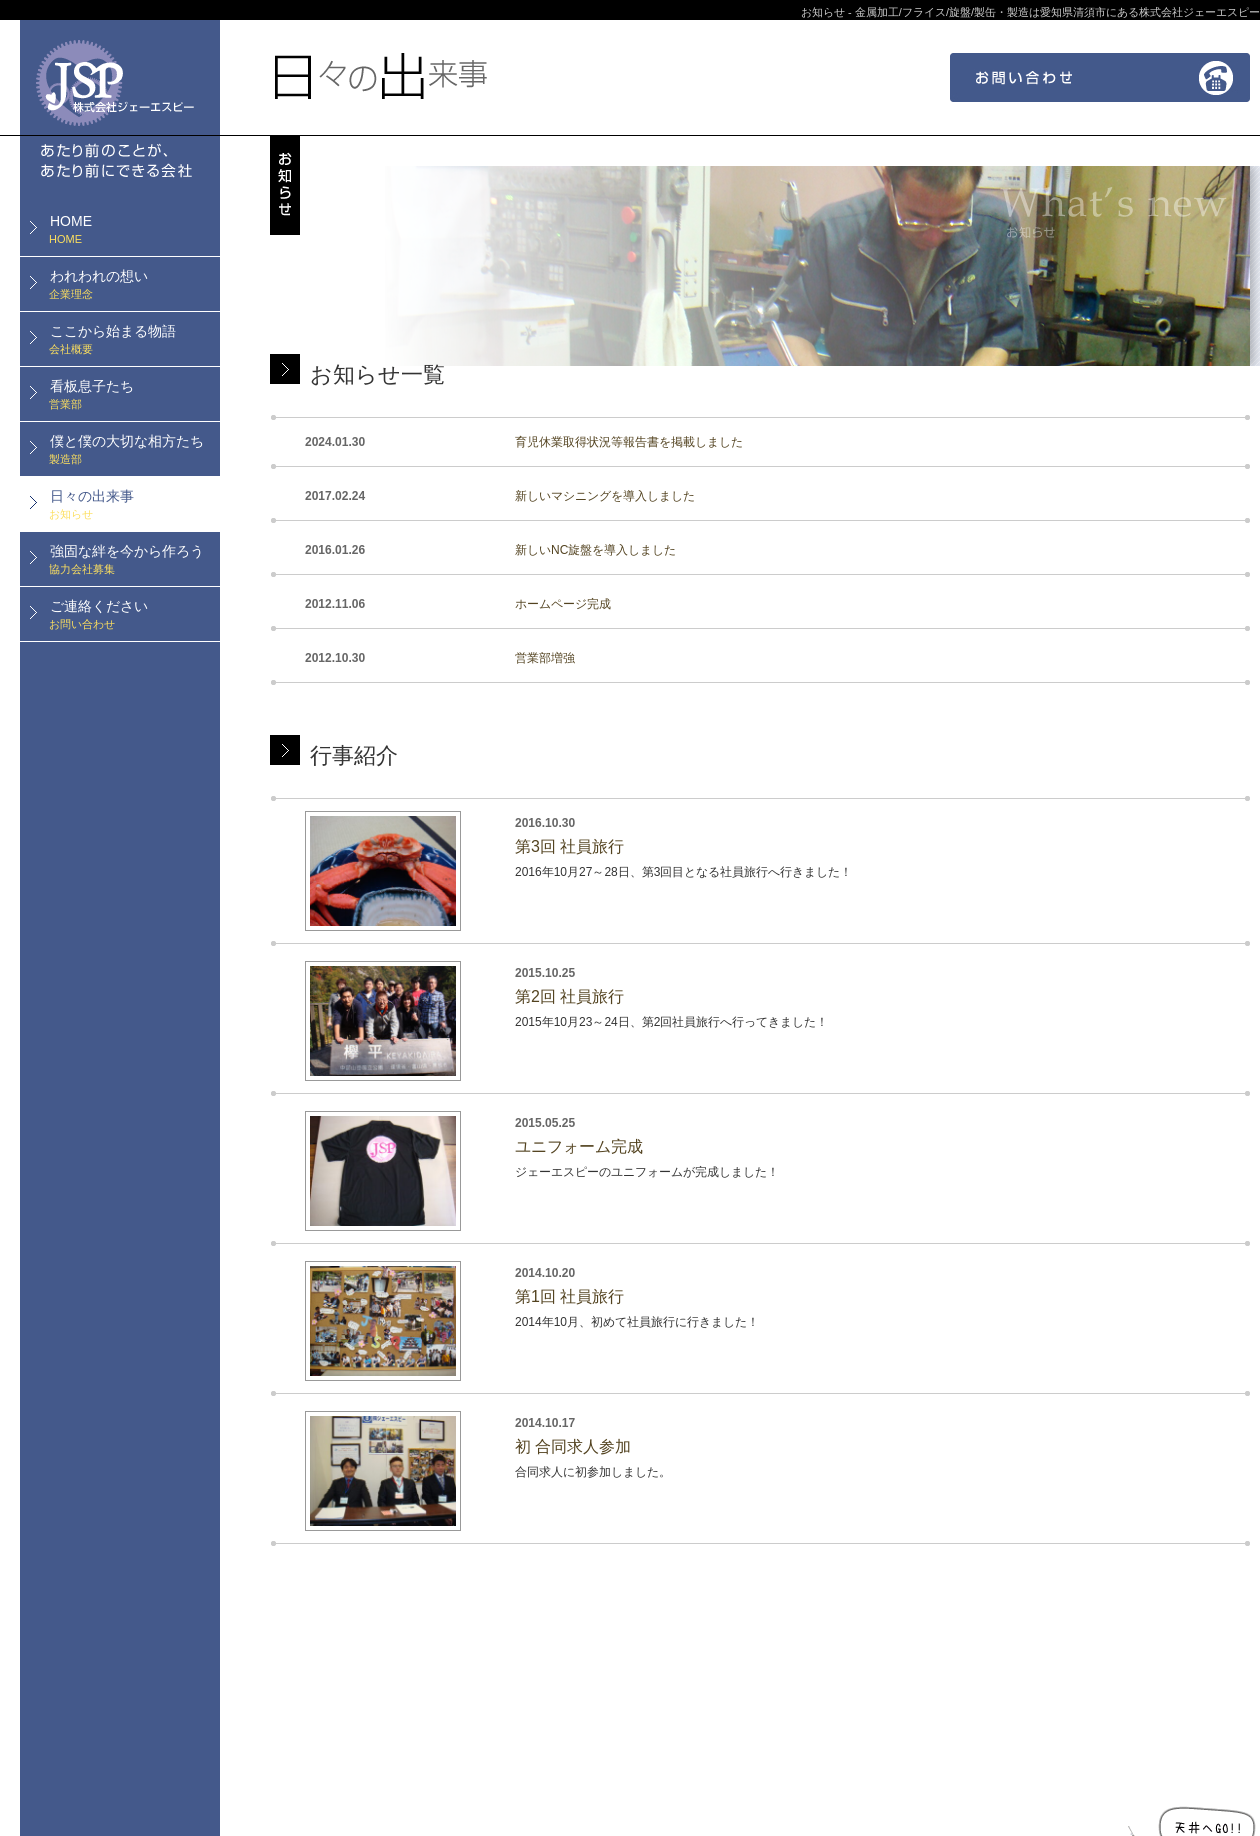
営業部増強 (545, 658)
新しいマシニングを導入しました (605, 496)
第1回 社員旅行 (569, 1296)
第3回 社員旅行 (569, 846)
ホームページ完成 (563, 604)
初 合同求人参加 (573, 1446)
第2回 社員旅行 (569, 996)
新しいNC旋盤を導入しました (595, 550)
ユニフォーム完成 (579, 1146)
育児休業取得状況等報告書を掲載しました (629, 442)
